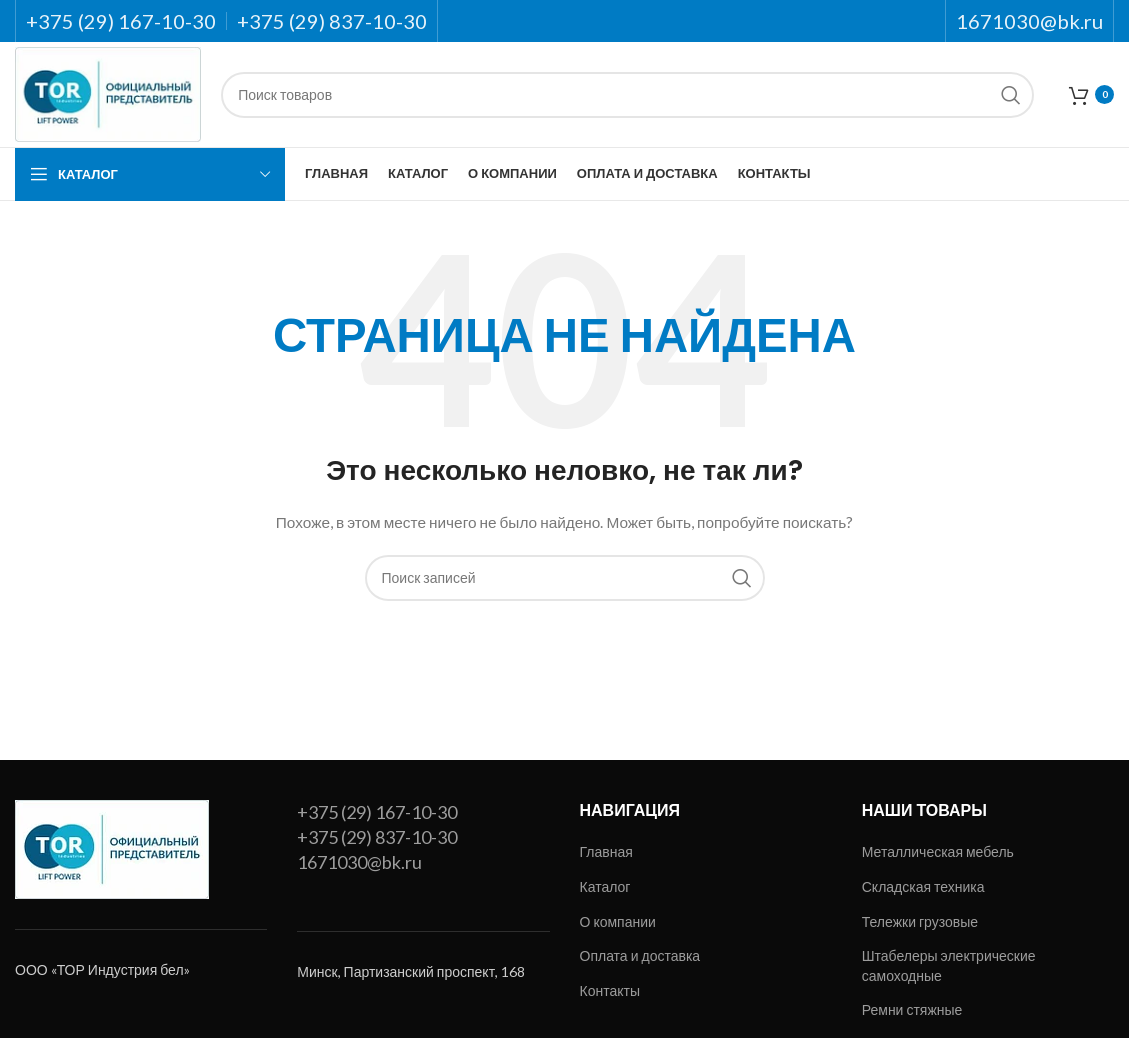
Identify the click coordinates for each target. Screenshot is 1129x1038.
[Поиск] (627, 95)
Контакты (610, 990)
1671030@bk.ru (359, 862)
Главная (606, 851)
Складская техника (923, 886)
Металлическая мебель (938, 851)
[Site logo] (108, 92)
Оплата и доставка (640, 955)
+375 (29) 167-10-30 (377, 812)
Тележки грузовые (920, 921)
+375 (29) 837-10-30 (377, 837)
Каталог (605, 886)
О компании (618, 921)
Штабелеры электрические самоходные (949, 965)
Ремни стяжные (912, 1009)
